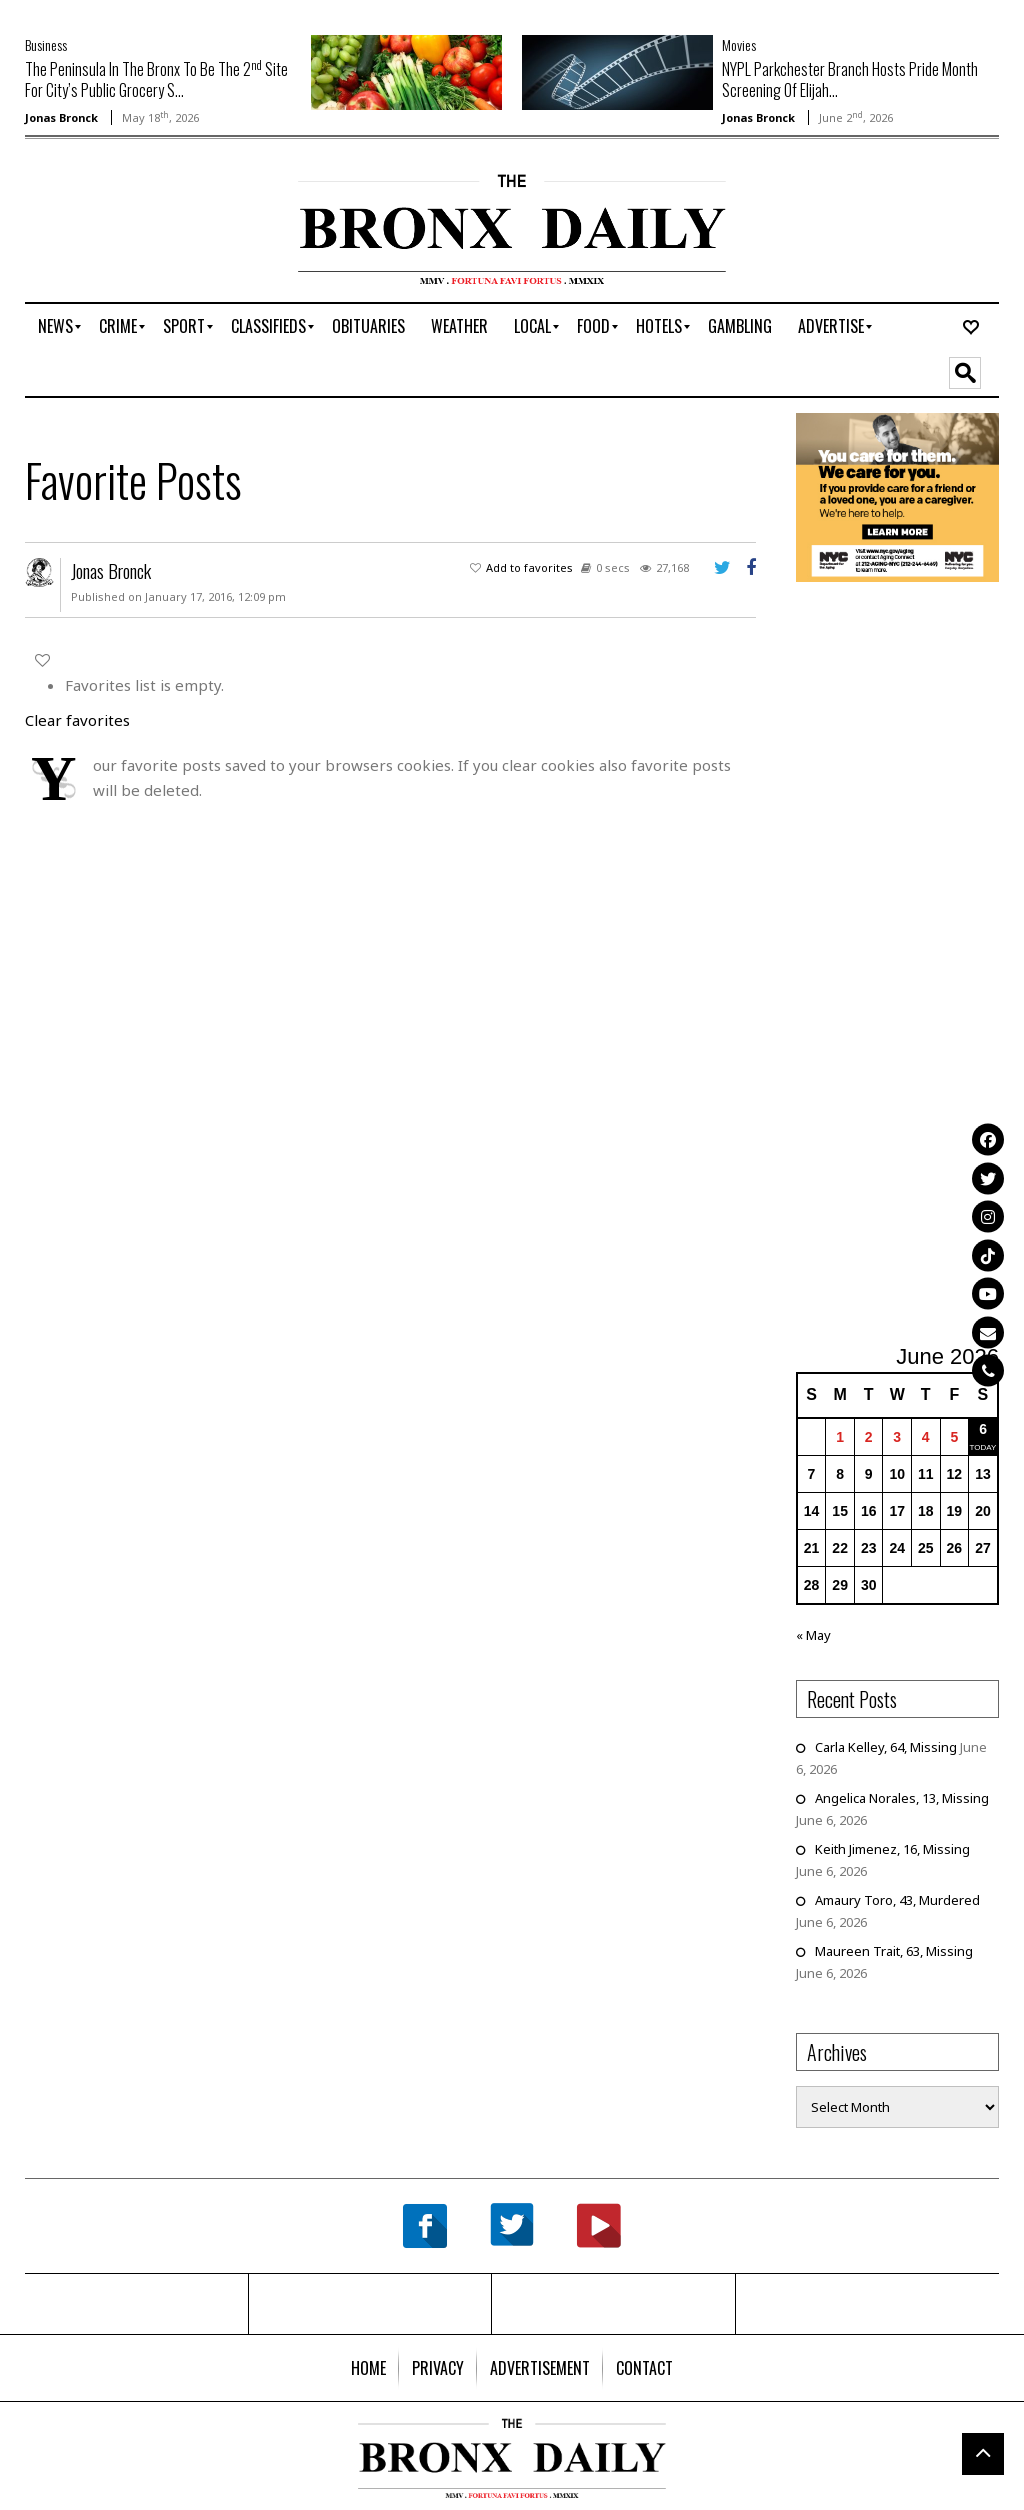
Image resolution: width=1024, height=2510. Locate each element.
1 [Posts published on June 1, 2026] (840, 1437)
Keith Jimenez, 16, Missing (892, 1849)
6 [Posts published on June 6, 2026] (983, 1429)
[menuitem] (55, 327)
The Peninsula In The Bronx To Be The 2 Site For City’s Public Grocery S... (156, 79)
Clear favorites (77, 720)
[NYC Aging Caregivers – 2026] (898, 496)
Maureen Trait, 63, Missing (894, 1951)
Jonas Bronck (61, 117)
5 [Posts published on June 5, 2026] (954, 1437)
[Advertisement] (142, 237)
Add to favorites (529, 567)
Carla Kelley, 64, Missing (886, 1747)
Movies (739, 44)
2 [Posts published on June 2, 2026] (869, 1437)
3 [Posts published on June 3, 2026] (897, 1437)
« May (813, 1635)
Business (46, 44)
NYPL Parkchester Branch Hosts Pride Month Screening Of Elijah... (850, 79)
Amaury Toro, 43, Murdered (897, 1900)
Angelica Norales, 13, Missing (902, 1798)
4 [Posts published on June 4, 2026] (926, 1437)
